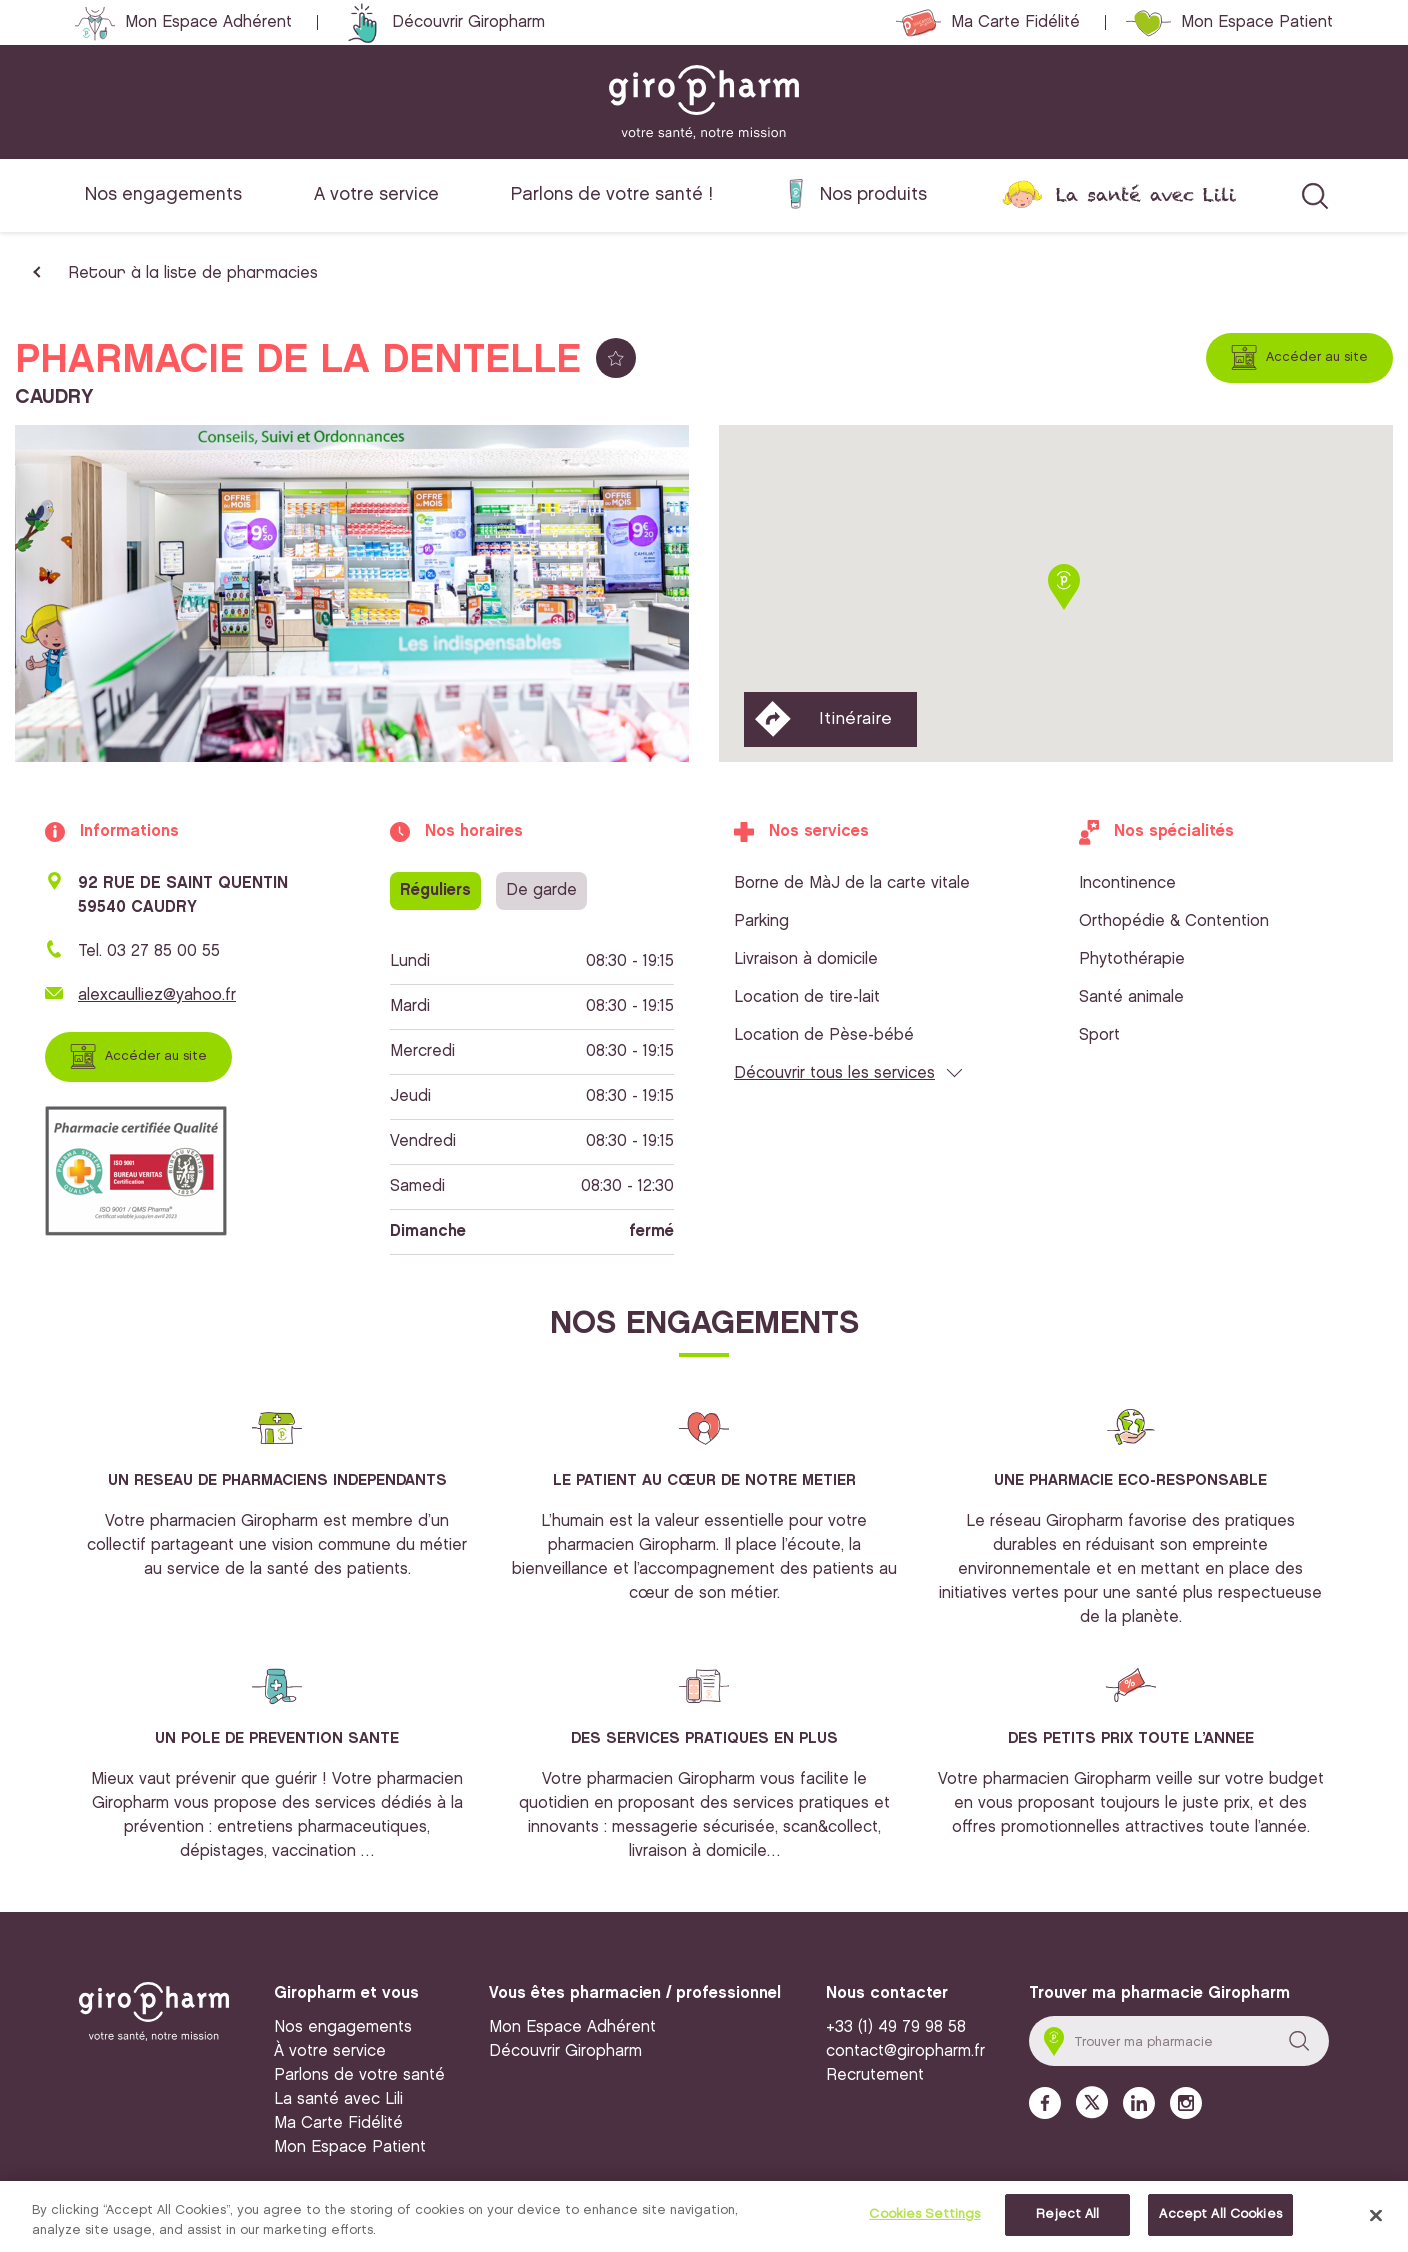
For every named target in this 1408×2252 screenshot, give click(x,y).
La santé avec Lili (1146, 194)
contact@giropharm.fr (905, 2051)
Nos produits (873, 194)
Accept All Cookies (1220, 2216)
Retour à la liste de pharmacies (193, 273)
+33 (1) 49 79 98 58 (896, 2027)
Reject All (1067, 2216)
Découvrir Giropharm (468, 22)
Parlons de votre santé (359, 2075)
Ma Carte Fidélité (1015, 22)
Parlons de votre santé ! (612, 194)
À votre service (330, 2051)
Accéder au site (1317, 357)
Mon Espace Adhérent (208, 22)
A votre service (376, 194)
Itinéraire (855, 719)
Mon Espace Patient (1257, 22)
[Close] (1376, 2217)
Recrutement (875, 2075)
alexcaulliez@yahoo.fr (157, 995)
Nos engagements (163, 194)
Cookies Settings (924, 2216)
